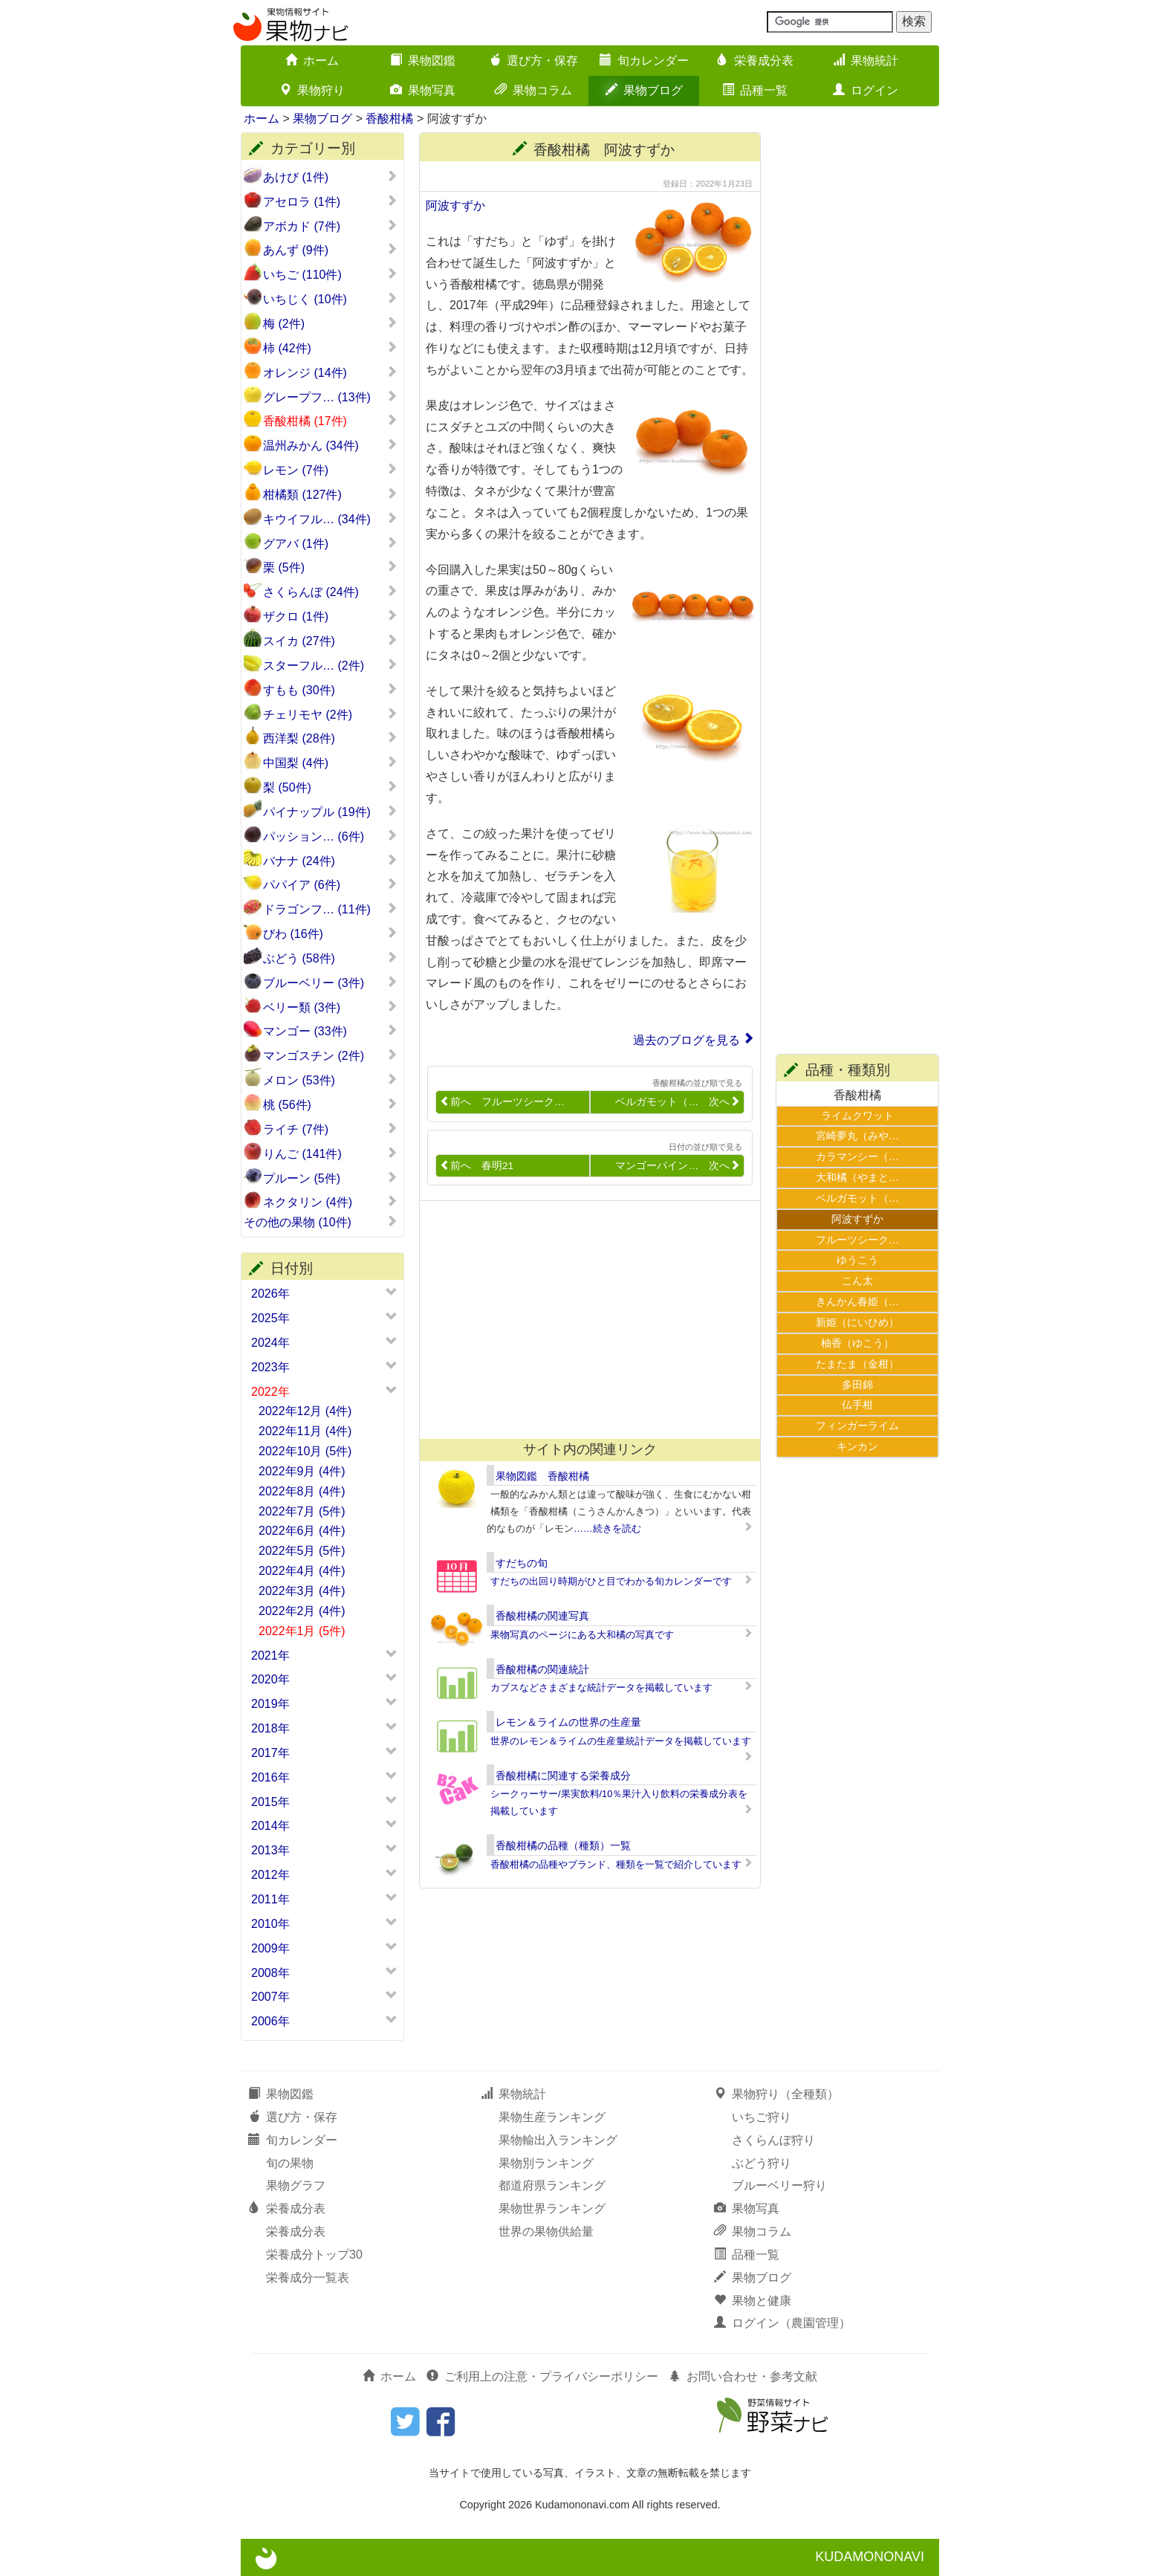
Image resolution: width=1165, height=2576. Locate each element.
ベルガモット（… (857, 1198)
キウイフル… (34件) (330, 518)
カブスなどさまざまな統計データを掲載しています (601, 1687)
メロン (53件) (330, 1080)
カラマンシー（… (857, 1156)
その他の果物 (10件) (320, 1222)
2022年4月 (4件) (302, 1570)
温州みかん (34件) (330, 445)
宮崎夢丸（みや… (857, 1136)
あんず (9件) (330, 249)
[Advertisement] (583, 1320)
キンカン (857, 1446)
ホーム (312, 60)
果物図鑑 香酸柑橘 (542, 1476)
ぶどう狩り (761, 2163)
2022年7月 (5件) (302, 1511)
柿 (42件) (330, 348)
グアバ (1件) (330, 543)
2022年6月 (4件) (302, 1530)
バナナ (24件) (330, 860)
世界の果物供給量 (546, 2231)
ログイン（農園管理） (782, 2323)
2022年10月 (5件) (305, 1451)
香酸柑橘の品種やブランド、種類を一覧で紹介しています (615, 1864)
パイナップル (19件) (330, 811)
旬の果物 (290, 2163)
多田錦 (857, 1385)
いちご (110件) (330, 274)
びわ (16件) (330, 933)
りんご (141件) (330, 1153)
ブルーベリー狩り (779, 2185)
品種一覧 (755, 90)
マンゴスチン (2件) (330, 1055)
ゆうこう (857, 1260)
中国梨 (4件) (330, 762)
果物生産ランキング (552, 2117)
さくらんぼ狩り (773, 2140)
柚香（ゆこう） (857, 1343)
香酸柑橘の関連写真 (542, 1616)
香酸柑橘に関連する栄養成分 (563, 1775)
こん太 (857, 1281)
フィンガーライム (857, 1425)
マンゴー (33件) (330, 1031)
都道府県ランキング (552, 2185)
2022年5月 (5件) (302, 1550)
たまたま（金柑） (857, 1364)
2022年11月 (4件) (305, 1431)
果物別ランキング (546, 2163)
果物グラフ (295, 2185)
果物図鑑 (422, 60)
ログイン (865, 90)
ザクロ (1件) (330, 616)
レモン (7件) (330, 469)
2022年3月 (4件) (302, 1591)
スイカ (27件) (330, 640)
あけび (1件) (330, 177)
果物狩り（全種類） (776, 2094)
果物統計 (865, 60)
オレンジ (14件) (330, 372)
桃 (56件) (330, 1104)
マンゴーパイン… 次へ (677, 1165)
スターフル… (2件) (330, 665)
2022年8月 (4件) (302, 1491)
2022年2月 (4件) (302, 1611)
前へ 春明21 (476, 1165)
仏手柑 (857, 1405)
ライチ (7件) (330, 1129)
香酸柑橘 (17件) (330, 420)
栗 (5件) (330, 567)
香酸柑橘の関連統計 (542, 1669)
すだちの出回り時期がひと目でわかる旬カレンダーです (611, 1581)
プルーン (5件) (330, 1178)
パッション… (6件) (330, 836)
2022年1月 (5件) (302, 1631)
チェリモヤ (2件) (330, 714)
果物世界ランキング (552, 2208)
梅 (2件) (330, 323)
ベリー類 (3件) (330, 1007)
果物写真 (422, 90)
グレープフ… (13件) (330, 397)
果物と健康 (752, 2300)
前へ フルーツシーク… (502, 1101)
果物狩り (312, 90)
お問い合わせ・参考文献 (743, 2376)
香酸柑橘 (389, 118)
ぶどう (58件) (330, 958)
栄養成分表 (755, 60)
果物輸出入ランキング (558, 2140)
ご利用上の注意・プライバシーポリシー (542, 2376)
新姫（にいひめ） (857, 1322)
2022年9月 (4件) (302, 1471)
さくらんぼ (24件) (330, 591)
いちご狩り (761, 2117)
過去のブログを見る (686, 1040)
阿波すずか (455, 205)
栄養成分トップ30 (314, 2254)
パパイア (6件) (330, 884)
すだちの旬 (522, 1563)
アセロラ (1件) (330, 201)
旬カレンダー (644, 60)
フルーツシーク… (857, 1240)
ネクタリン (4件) (330, 1201)
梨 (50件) (330, 787)
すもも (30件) (330, 689)
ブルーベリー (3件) (330, 982)
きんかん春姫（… (857, 1301)
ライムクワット (857, 1116)
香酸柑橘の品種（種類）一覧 (563, 1845)
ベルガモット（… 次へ (677, 1101)
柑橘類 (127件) (330, 494)
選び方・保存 (533, 60)
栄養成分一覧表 (307, 2277)
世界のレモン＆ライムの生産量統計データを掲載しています (620, 1741)
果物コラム (533, 90)
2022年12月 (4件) (305, 1411)
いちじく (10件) (330, 298)
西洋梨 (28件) (330, 738)
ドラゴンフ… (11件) (330, 909)
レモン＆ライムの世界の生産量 (568, 1722)
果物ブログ (644, 90)
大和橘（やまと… (857, 1177)
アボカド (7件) (330, 226)
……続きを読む (607, 1528)
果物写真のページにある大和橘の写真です (582, 1634)
